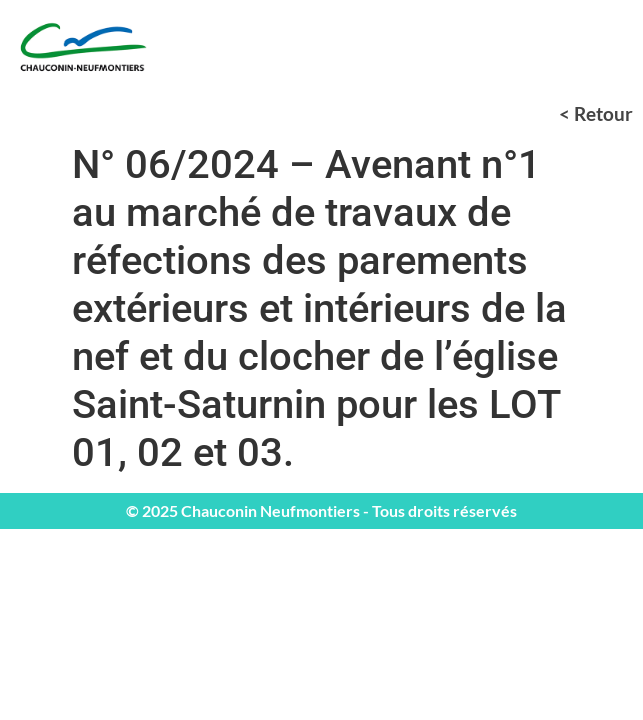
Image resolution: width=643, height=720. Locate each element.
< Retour (596, 113)
